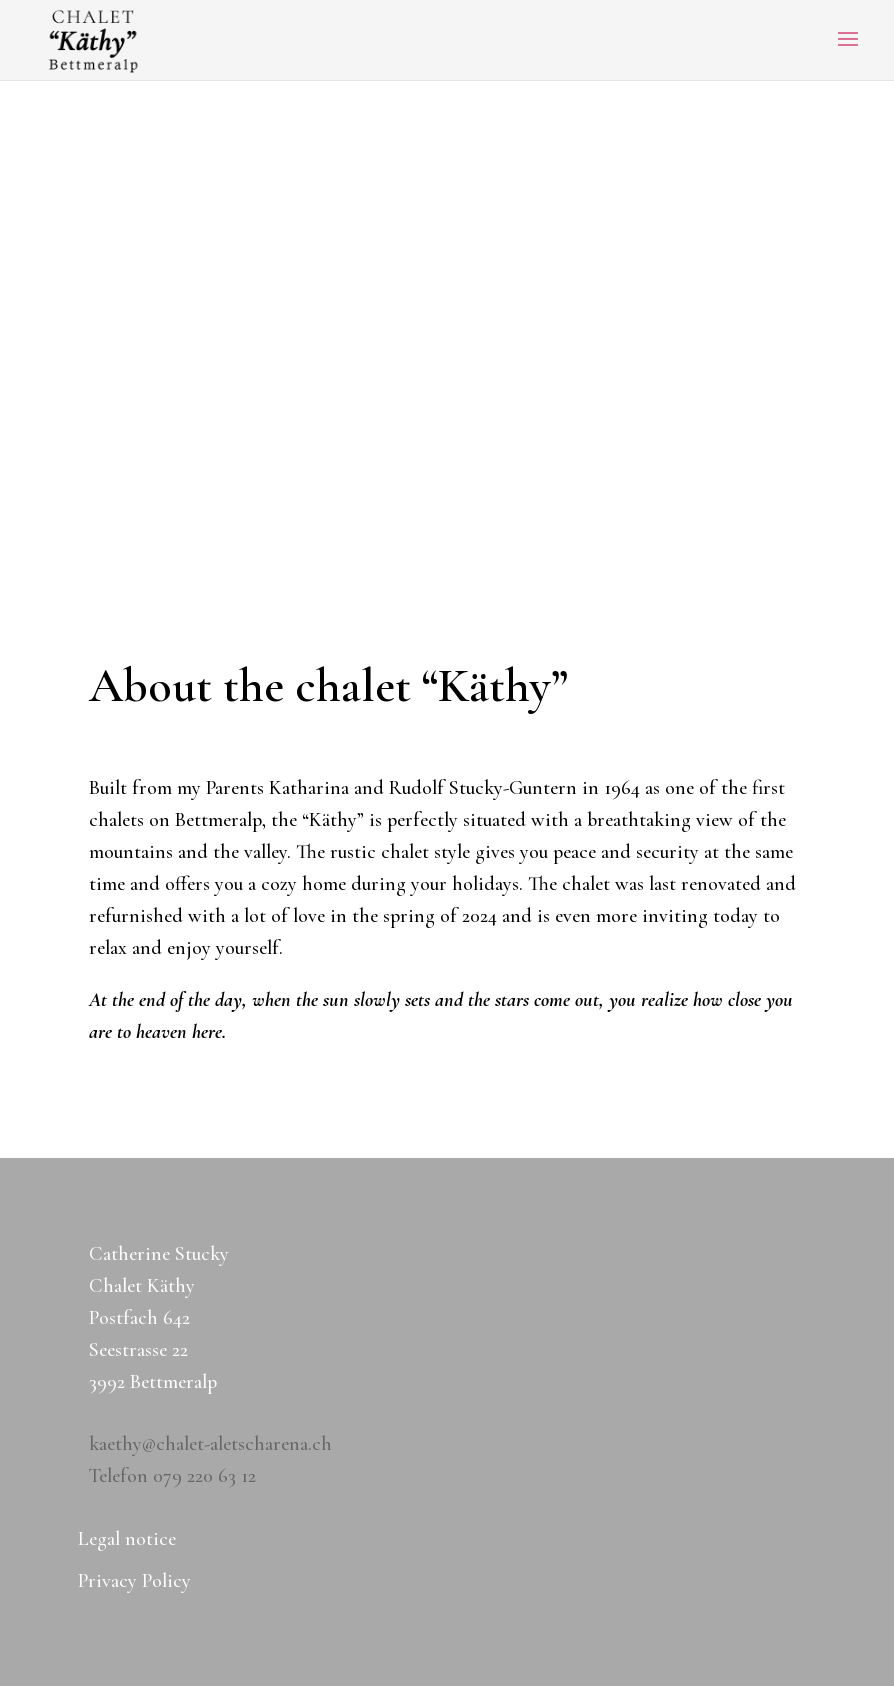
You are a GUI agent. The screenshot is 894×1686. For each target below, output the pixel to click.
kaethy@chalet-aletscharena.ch (210, 1444)
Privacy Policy (134, 1583)
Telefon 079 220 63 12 (172, 1476)
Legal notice (127, 1541)
